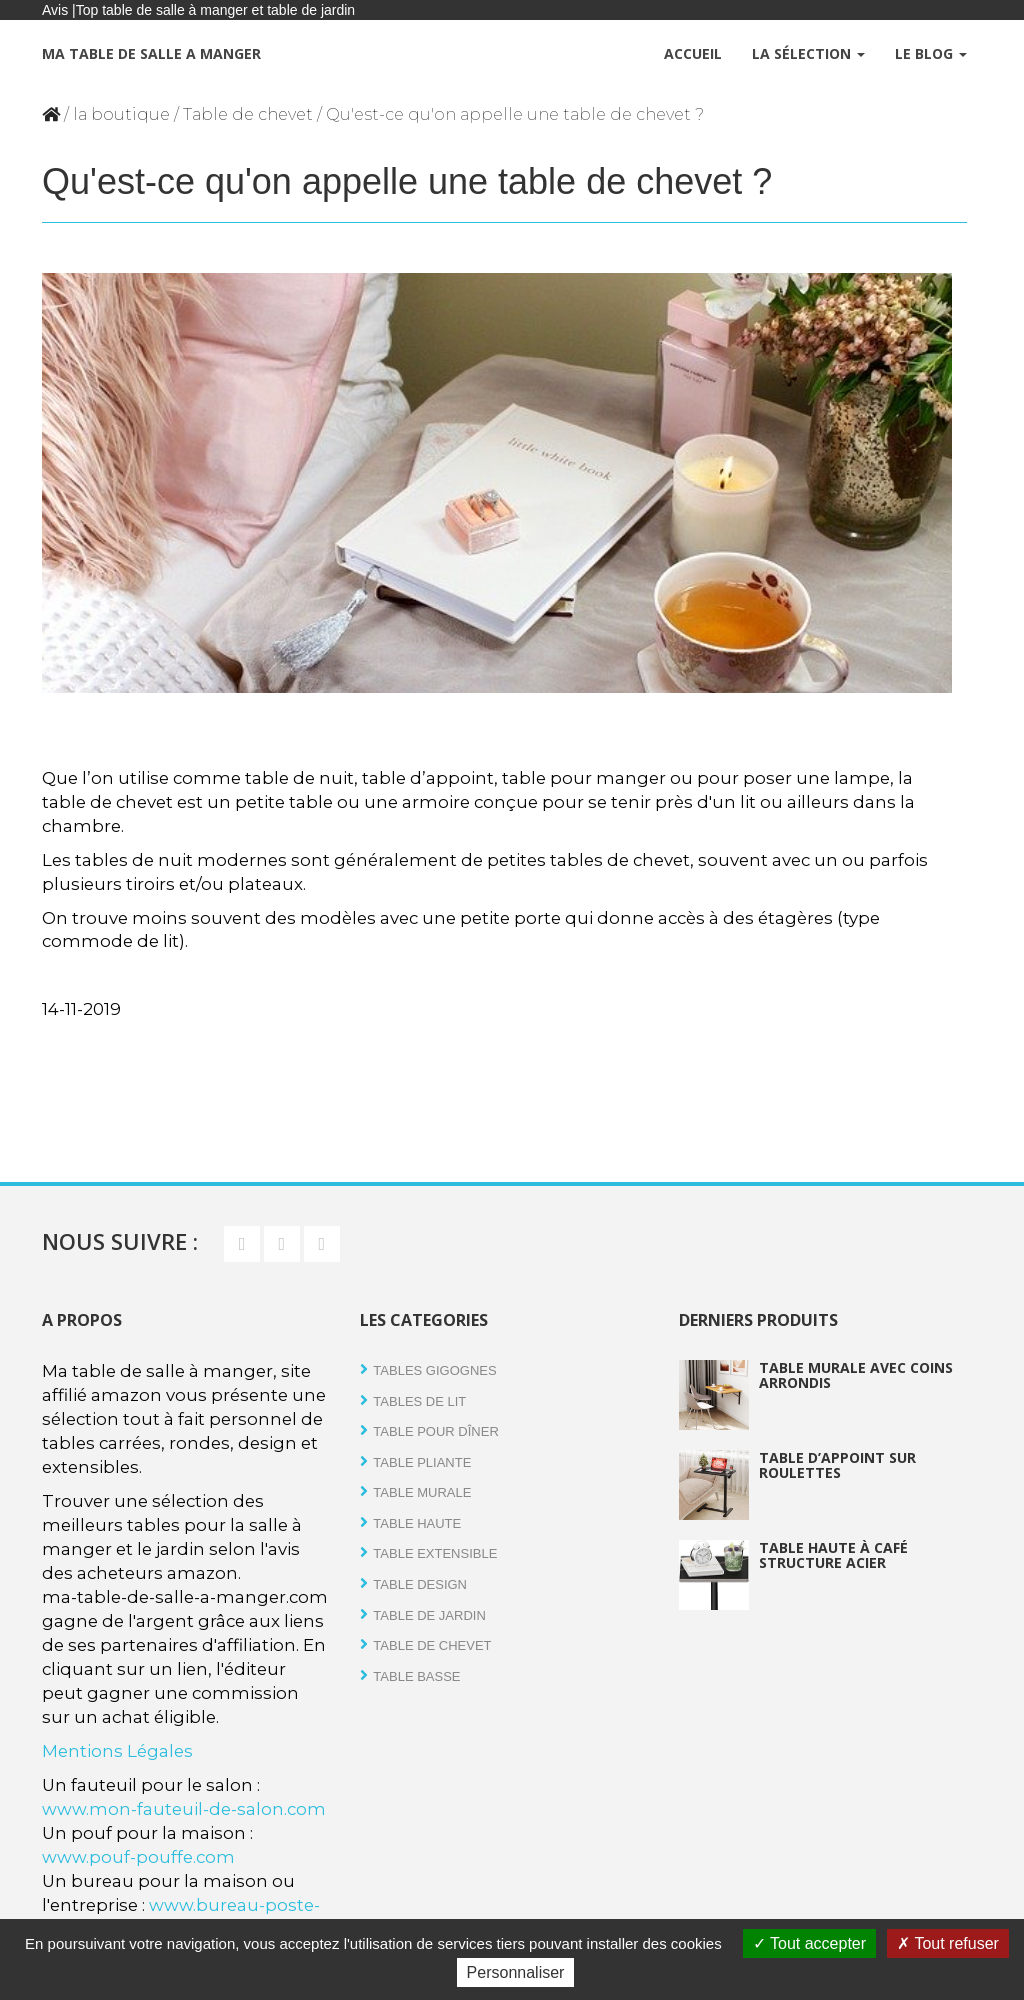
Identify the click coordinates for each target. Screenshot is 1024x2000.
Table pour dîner (435, 1431)
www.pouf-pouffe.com (138, 1857)
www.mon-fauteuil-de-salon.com (184, 1809)
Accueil (693, 53)
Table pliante (422, 1462)
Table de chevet (248, 114)
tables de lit (419, 1401)
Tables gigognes (434, 1370)
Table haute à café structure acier (833, 1555)
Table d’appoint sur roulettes (837, 1465)
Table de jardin (429, 1615)
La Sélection (808, 53)
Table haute (417, 1523)
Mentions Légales (117, 1751)
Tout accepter (809, 1943)
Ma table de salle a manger (151, 53)
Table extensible (435, 1553)
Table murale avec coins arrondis (856, 1375)
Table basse (416, 1676)
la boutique (121, 114)
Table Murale (422, 1492)
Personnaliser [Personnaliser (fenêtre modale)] (516, 1972)
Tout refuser (948, 1943)
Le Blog (931, 53)
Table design (420, 1584)
